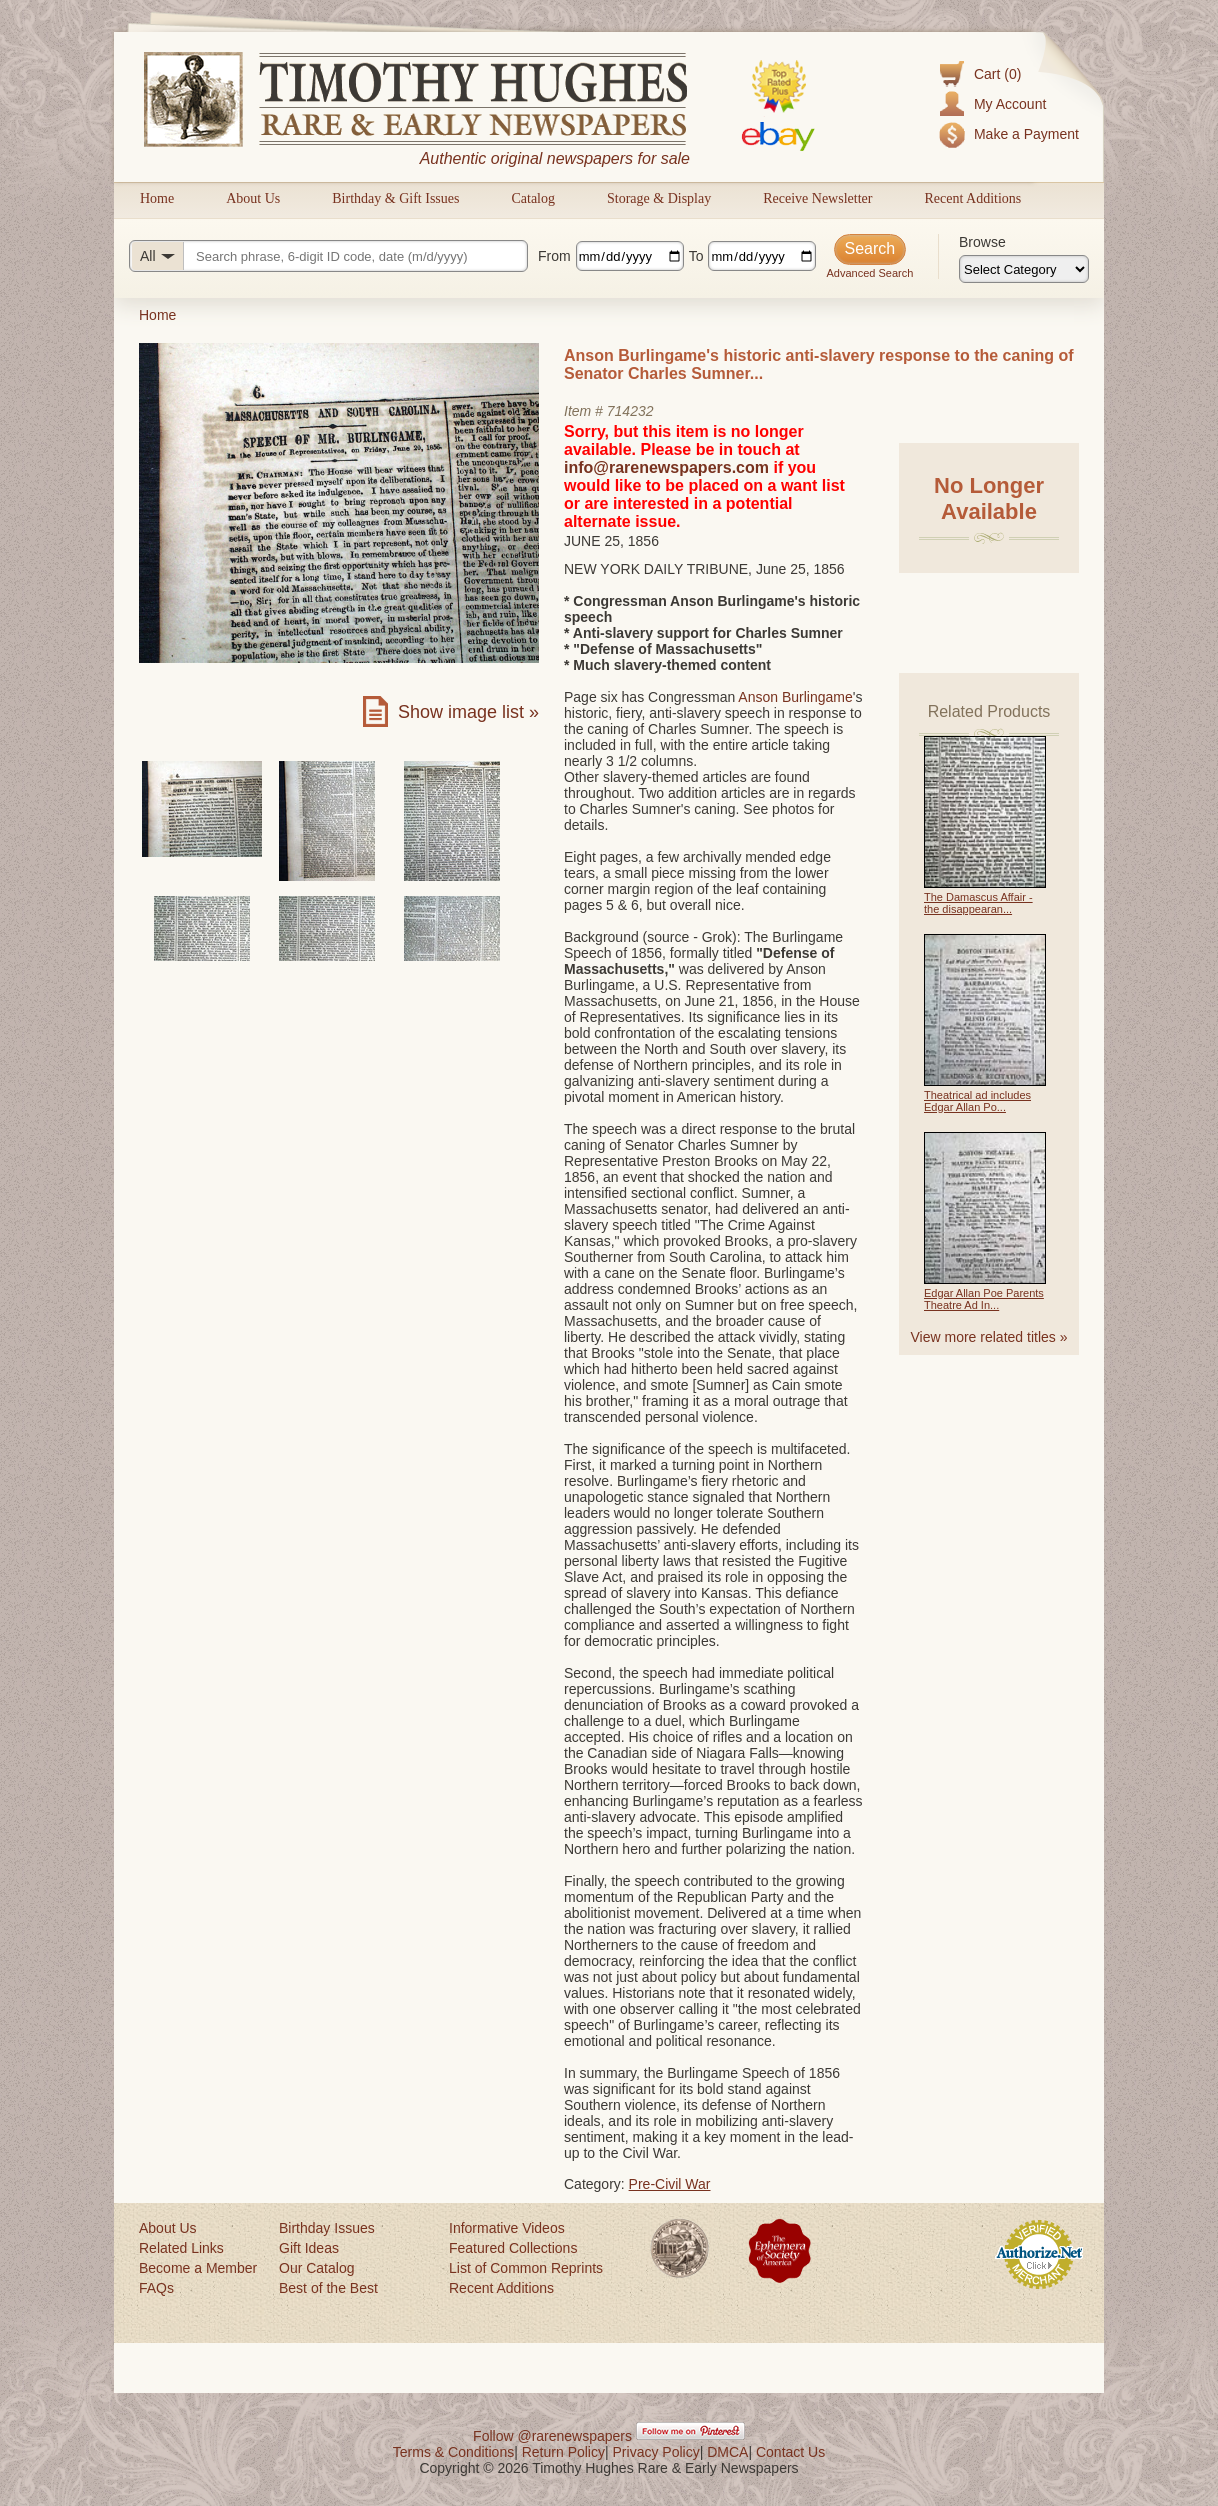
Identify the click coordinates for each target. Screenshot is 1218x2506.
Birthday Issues (327, 2228)
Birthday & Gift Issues (395, 198)
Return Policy (563, 2452)
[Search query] (328, 256)
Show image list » (468, 712)
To (696, 256)
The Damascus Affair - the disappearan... (978, 903)
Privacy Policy (656, 2452)
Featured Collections (513, 2248)
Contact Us (790, 2452)
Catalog (533, 198)
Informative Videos (507, 2228)
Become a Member (198, 2268)
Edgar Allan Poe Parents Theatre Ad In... (984, 1299)
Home (157, 198)
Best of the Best (328, 2288)
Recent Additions (972, 198)
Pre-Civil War (670, 2184)
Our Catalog (316, 2268)
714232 (630, 411)
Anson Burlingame (795, 697)
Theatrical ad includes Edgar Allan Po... (977, 1101)
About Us (253, 198)
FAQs (156, 2288)
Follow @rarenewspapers (552, 2436)
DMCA (727, 2452)
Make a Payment (1026, 134)
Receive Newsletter (817, 198)
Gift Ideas (309, 2248)
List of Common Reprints (526, 2268)
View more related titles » (989, 1337)
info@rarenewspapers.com (666, 467)
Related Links (181, 2248)
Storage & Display (659, 198)
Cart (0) (997, 74)
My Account (1010, 104)
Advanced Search (869, 273)
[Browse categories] (1024, 269)
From (554, 256)
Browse (982, 242)
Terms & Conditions (453, 2452)
